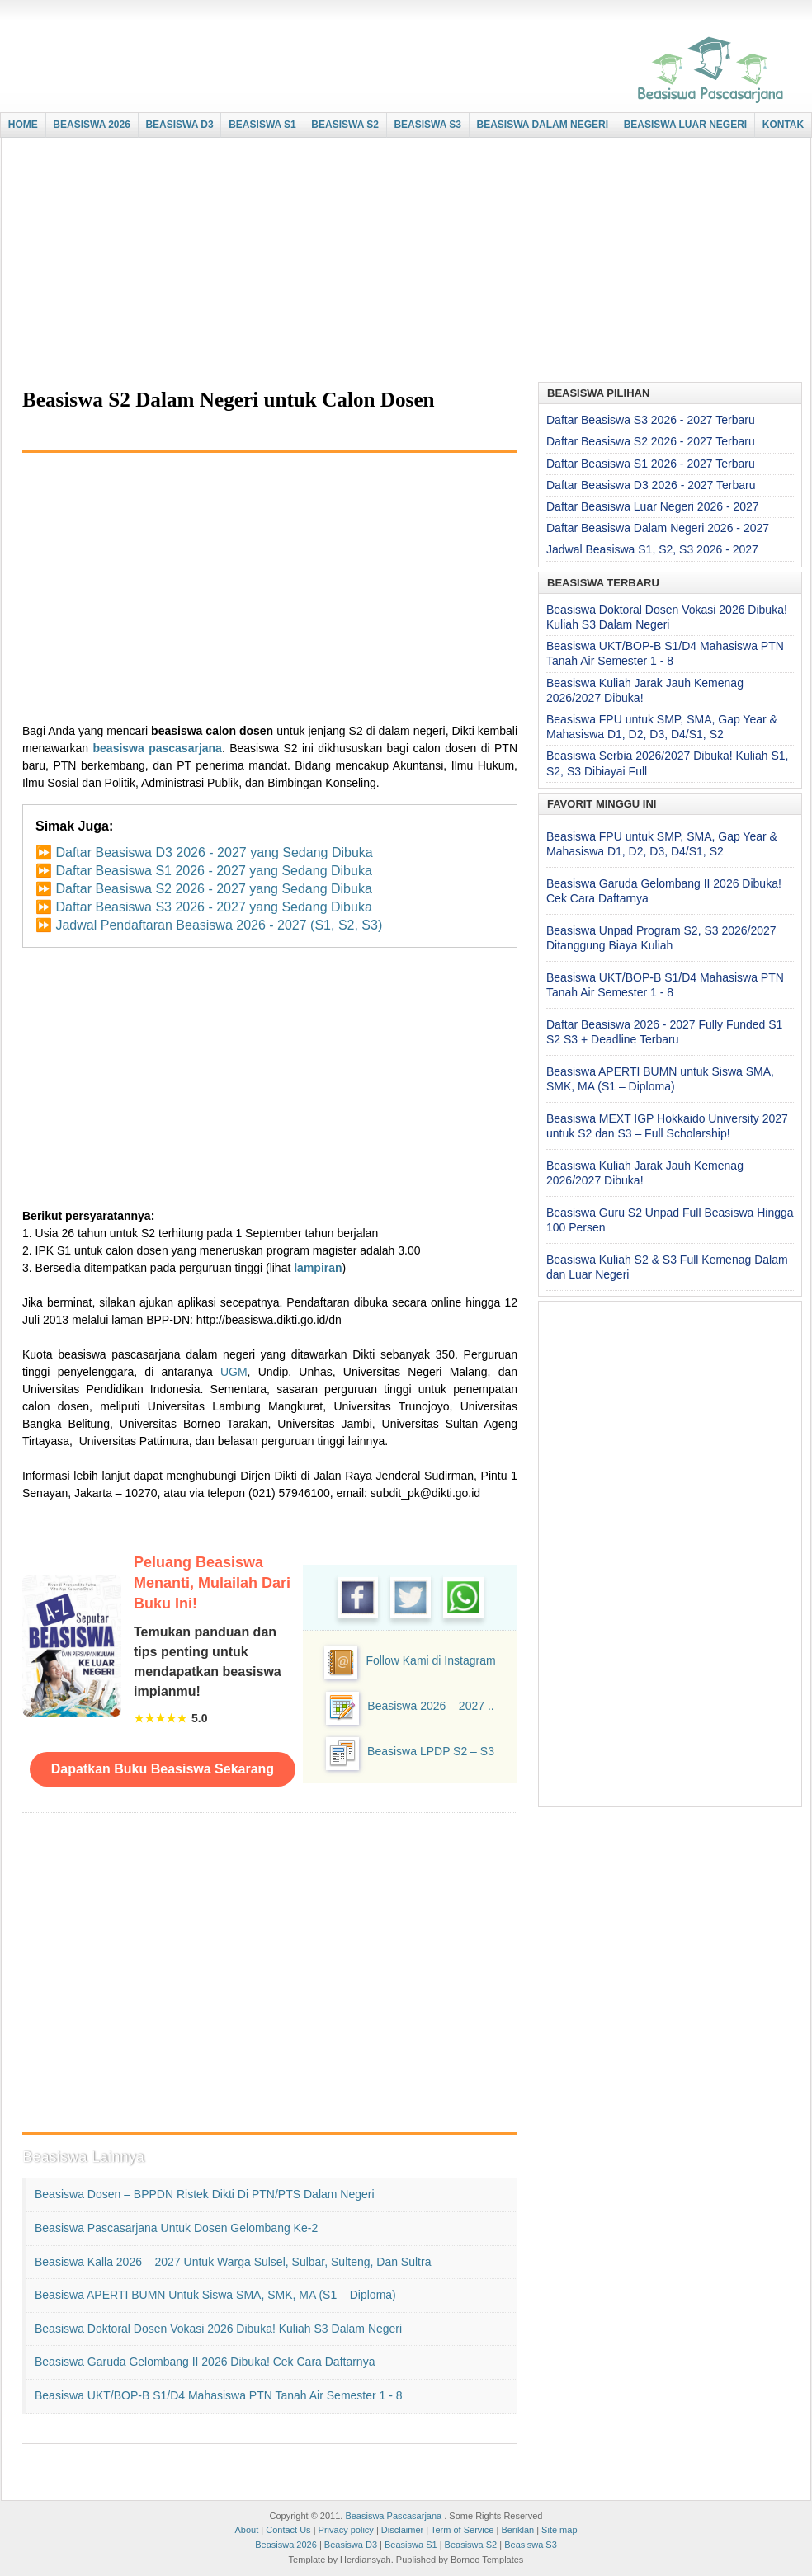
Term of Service (462, 2530)
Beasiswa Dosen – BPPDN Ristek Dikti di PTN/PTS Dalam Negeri (205, 2194)
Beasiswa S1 (411, 2545)
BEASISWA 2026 (91, 124)
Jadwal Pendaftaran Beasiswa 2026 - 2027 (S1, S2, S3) (218, 925)
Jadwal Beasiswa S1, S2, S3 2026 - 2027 (652, 549)
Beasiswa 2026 (286, 2545)
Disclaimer (402, 2530)
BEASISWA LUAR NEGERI (686, 124)
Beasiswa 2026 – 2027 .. (430, 1705)
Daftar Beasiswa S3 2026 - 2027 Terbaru (650, 419)
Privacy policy (346, 2530)
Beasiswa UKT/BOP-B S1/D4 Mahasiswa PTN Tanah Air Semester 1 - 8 (219, 2395)
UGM (234, 1371)
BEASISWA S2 (345, 124)
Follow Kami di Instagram (430, 1660)
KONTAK (783, 124)
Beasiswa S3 (530, 2545)
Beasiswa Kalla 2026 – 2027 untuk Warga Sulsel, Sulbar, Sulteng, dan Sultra (233, 2261)
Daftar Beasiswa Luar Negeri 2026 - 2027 (652, 506)
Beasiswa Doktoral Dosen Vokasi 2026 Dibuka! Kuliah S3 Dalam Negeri (218, 2328)
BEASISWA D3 (179, 124)
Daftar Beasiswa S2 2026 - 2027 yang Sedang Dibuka (213, 889)
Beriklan (517, 2530)
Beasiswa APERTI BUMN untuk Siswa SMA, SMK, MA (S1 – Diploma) (215, 2294)
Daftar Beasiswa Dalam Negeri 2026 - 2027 (657, 528)
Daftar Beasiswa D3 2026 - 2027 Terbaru (650, 485)
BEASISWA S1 (262, 124)
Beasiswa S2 (471, 2545)
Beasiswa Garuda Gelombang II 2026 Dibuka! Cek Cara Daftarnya (205, 2361)
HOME (23, 124)
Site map (559, 2530)
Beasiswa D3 (350, 2545)
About (246, 2530)
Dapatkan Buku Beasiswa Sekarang (162, 1769)
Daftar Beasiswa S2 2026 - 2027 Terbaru (650, 441)
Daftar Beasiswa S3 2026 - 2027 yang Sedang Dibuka (213, 907)
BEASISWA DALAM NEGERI (543, 124)
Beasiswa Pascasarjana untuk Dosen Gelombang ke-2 (176, 2228)
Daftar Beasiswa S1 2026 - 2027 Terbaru (650, 463)
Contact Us (288, 2530)
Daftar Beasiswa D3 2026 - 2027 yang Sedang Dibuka (213, 852)
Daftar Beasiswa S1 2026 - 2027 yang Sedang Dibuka (213, 871)
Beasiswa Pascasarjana (393, 2516)
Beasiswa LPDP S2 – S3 (430, 1751)
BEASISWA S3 (427, 124)
